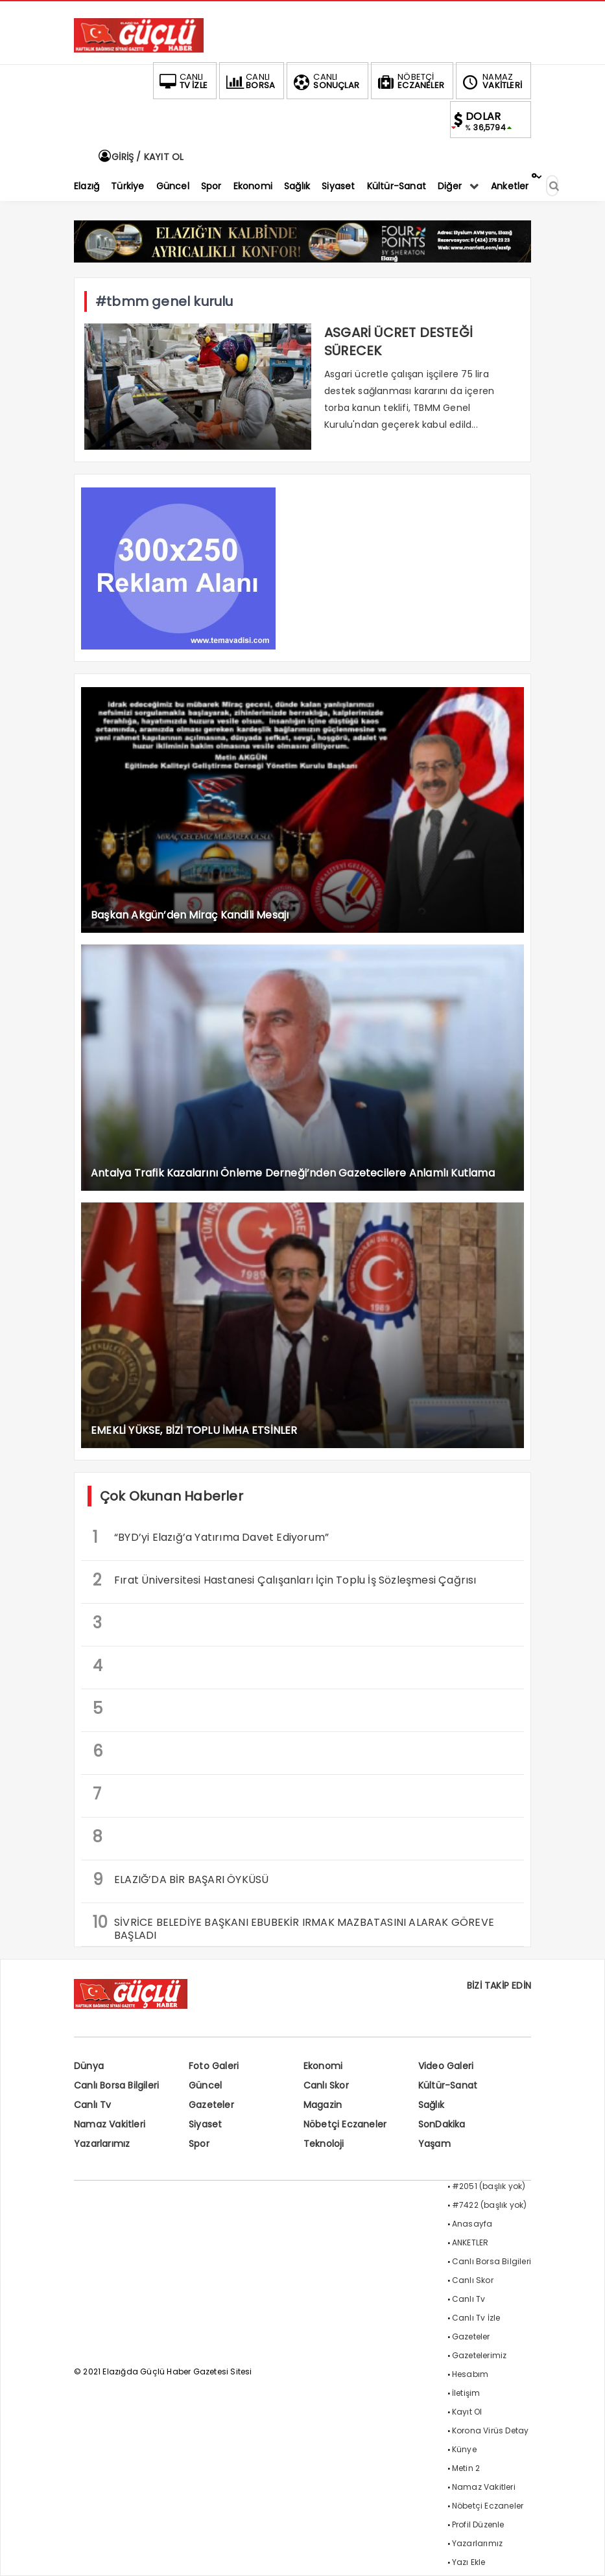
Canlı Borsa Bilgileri (116, 2085)
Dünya (89, 2065)
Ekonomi (322, 2065)
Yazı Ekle (469, 2562)
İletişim (466, 2392)
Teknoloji (323, 2143)
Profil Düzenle (478, 2524)
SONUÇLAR (325, 81)
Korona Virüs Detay (490, 2430)
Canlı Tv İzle (476, 2317)
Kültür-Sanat (447, 2085)
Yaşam (434, 2143)
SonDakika (442, 2124)
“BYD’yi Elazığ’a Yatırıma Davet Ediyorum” (211, 1537)
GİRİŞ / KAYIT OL (140, 156)
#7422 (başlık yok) (489, 2204)
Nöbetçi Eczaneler (344, 2124)
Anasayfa (472, 2223)
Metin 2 (466, 2468)
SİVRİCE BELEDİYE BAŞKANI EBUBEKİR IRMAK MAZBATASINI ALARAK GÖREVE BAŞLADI (293, 1927)
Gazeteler (211, 2104)
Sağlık (431, 2104)
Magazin (322, 2104)
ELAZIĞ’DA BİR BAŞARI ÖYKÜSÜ (180, 1879)
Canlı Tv (93, 2104)
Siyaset (205, 2124)
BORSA (249, 81)
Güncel (205, 2085)
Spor (199, 2143)
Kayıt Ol (467, 2411)
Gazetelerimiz (479, 2355)
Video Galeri (445, 2065)
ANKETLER (470, 2242)
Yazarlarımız (102, 2143)
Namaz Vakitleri (109, 2124)
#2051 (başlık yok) (489, 2186)
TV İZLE (182, 81)
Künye (464, 2449)
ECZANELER (409, 81)
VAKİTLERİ (491, 81)
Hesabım (470, 2374)
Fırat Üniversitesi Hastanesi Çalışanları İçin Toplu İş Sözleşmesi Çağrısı (285, 1580)
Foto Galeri (214, 2065)
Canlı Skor (326, 2085)
